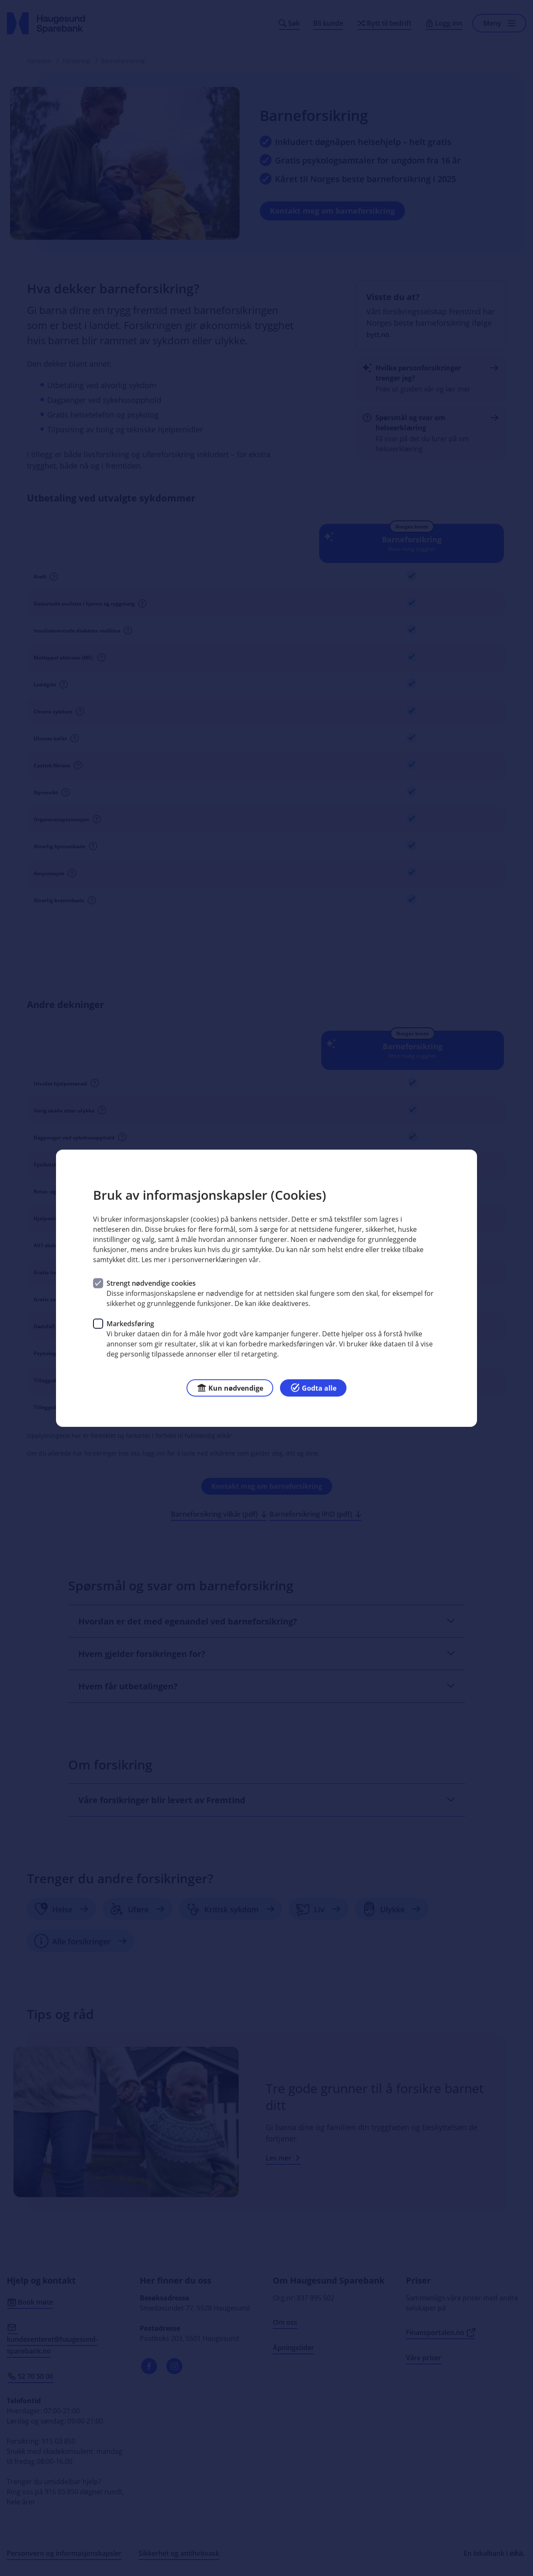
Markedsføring (130, 1323)
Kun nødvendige (230, 1387)
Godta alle (313, 1387)
